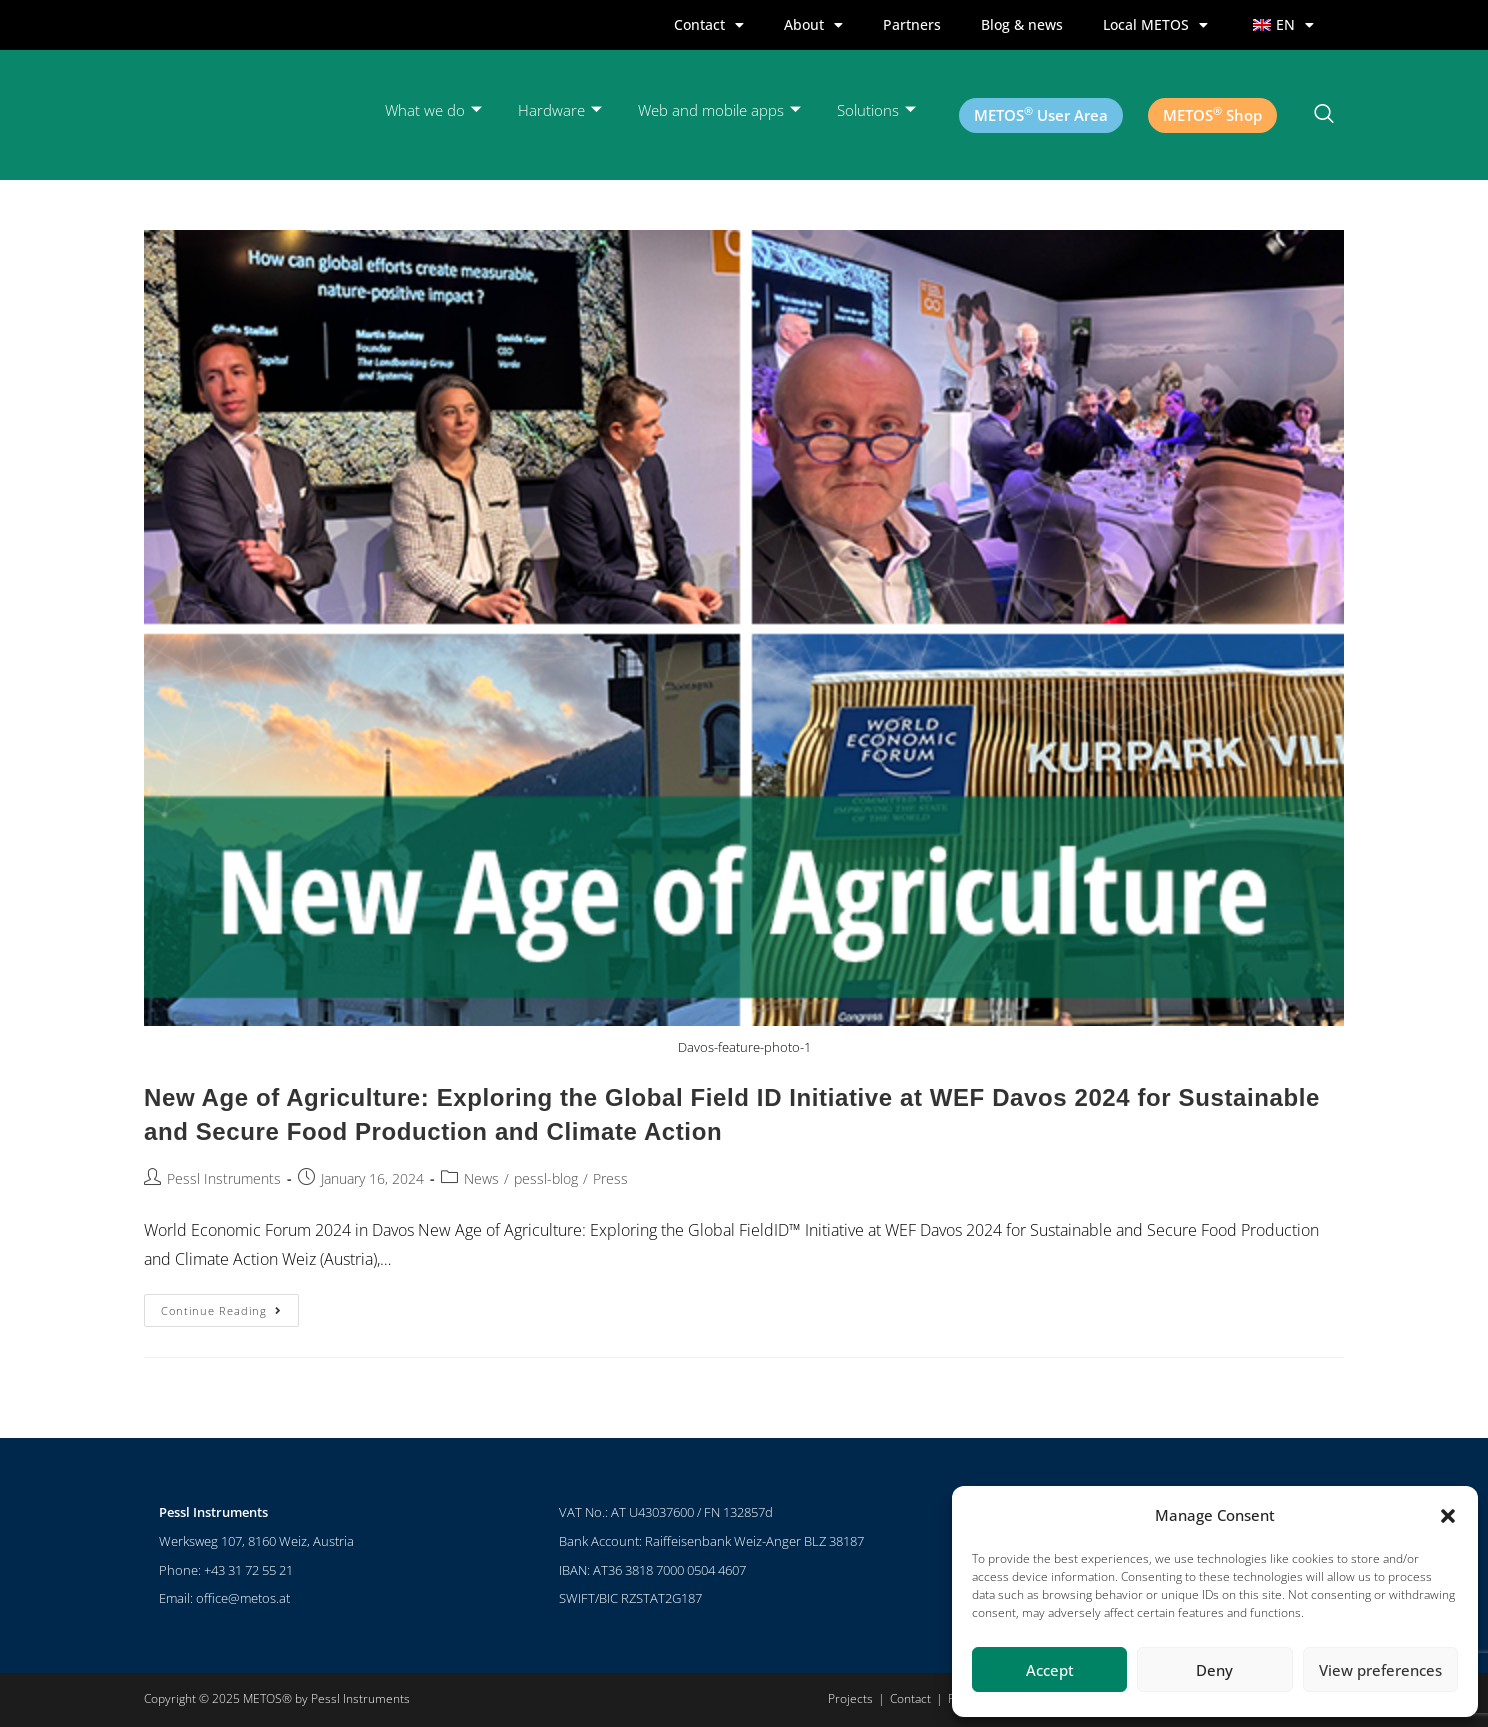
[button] (1448, 1516)
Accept (1050, 1670)
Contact (709, 25)
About (813, 25)
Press (610, 1178)
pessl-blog (546, 1178)
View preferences (1380, 1670)
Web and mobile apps (719, 110)
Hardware (560, 110)
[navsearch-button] (1324, 115)
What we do (433, 110)
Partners (912, 24)
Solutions (876, 110)
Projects (850, 1698)
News (481, 1178)
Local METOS (1155, 25)
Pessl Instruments (224, 1178)
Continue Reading (230, 1306)
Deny (1214, 1670)
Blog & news (1022, 24)
